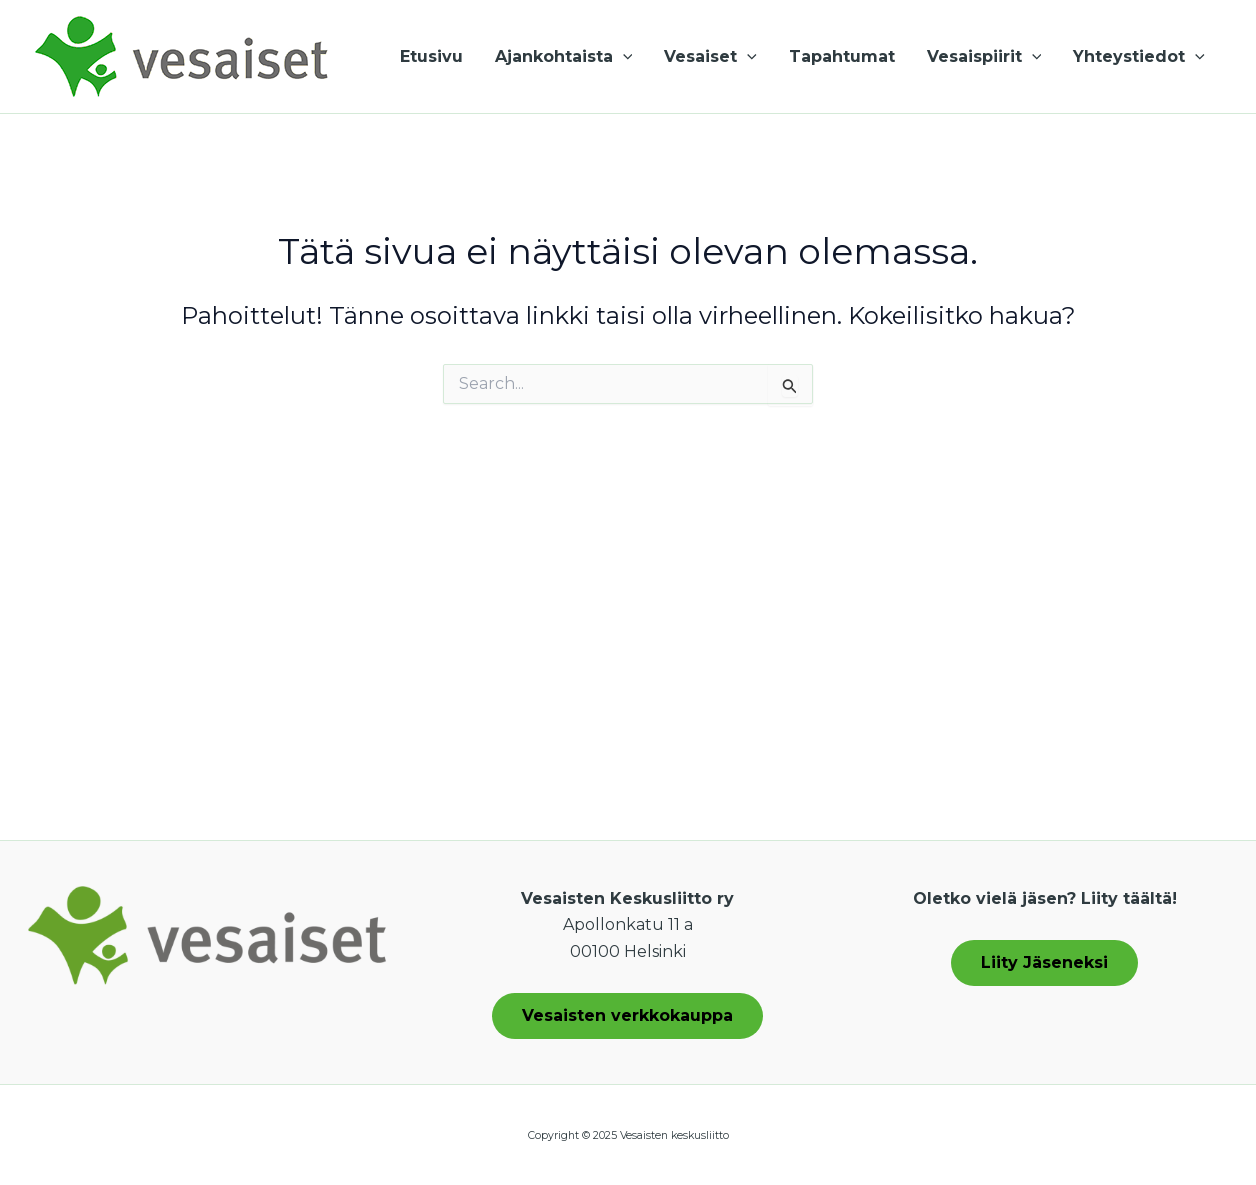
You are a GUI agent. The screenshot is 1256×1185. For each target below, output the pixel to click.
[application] (623, 57)
